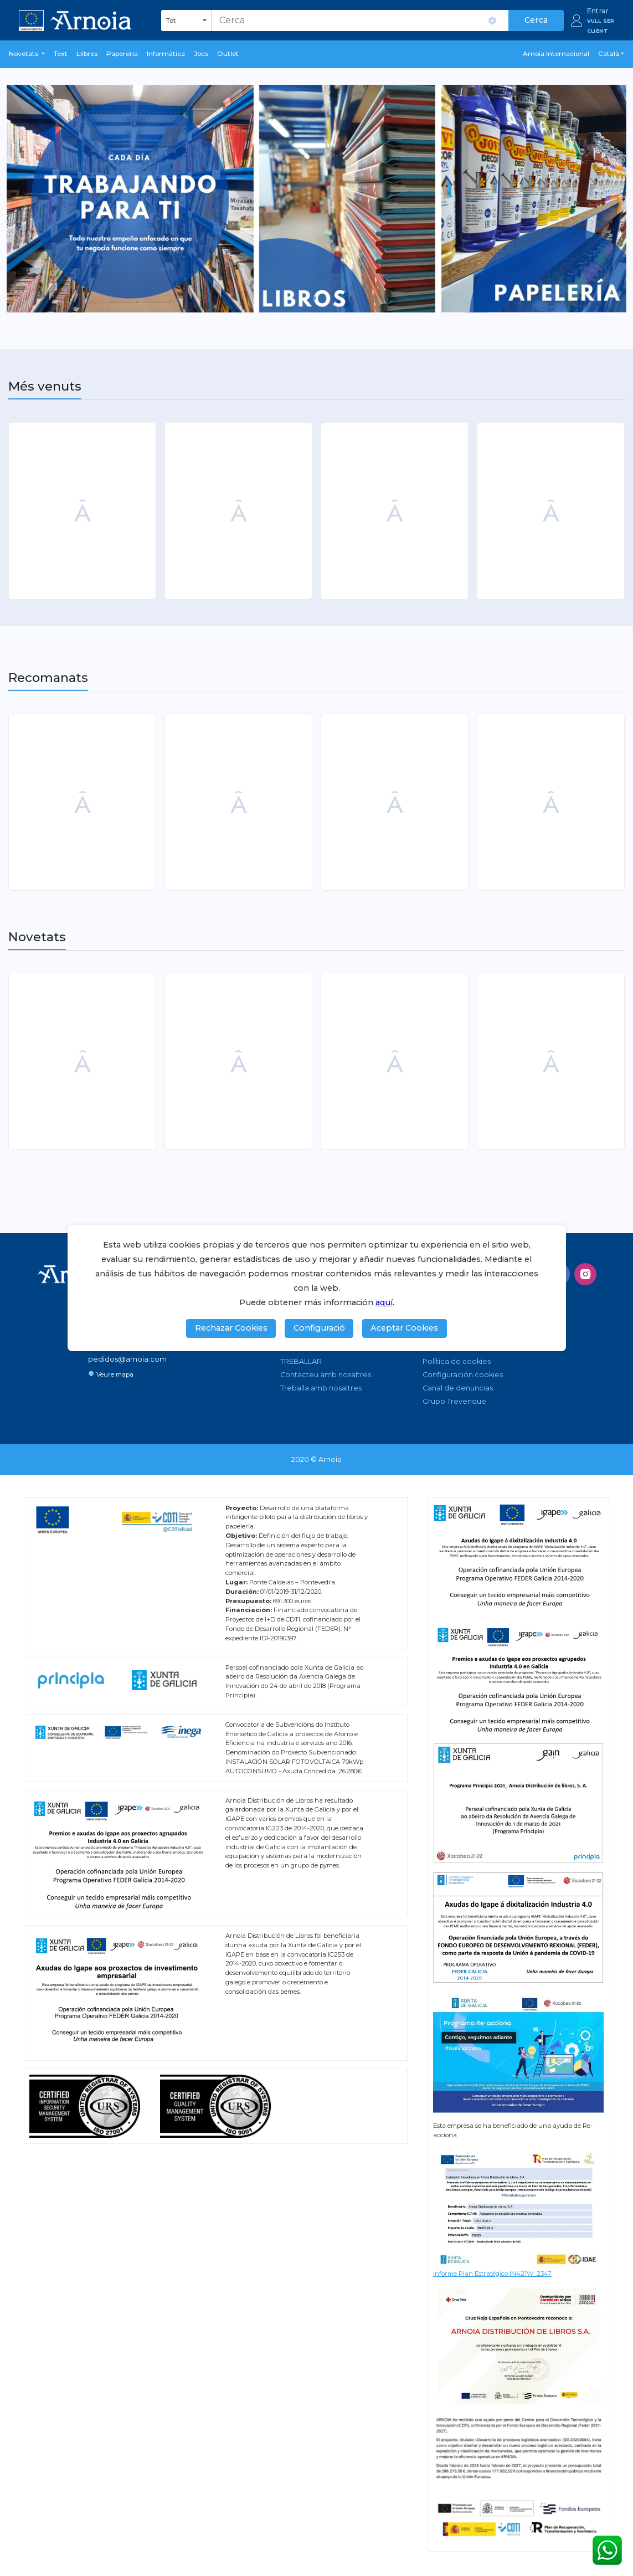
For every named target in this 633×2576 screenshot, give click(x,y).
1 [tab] (318, 301)
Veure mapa (110, 1374)
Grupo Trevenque (454, 1401)
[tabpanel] (316, 198)
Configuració (319, 1328)
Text (61, 54)
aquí (384, 1302)
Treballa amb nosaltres (321, 1388)
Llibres (86, 54)
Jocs (201, 54)
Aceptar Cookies (404, 1328)
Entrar (598, 11)
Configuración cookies (463, 1375)
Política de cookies (457, 1361)
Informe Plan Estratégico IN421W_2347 (492, 2273)
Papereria (122, 54)
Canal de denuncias (458, 1388)
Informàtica (166, 54)
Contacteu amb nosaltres (325, 1375)
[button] (26, 54)
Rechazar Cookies (231, 1328)
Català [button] (608, 54)
